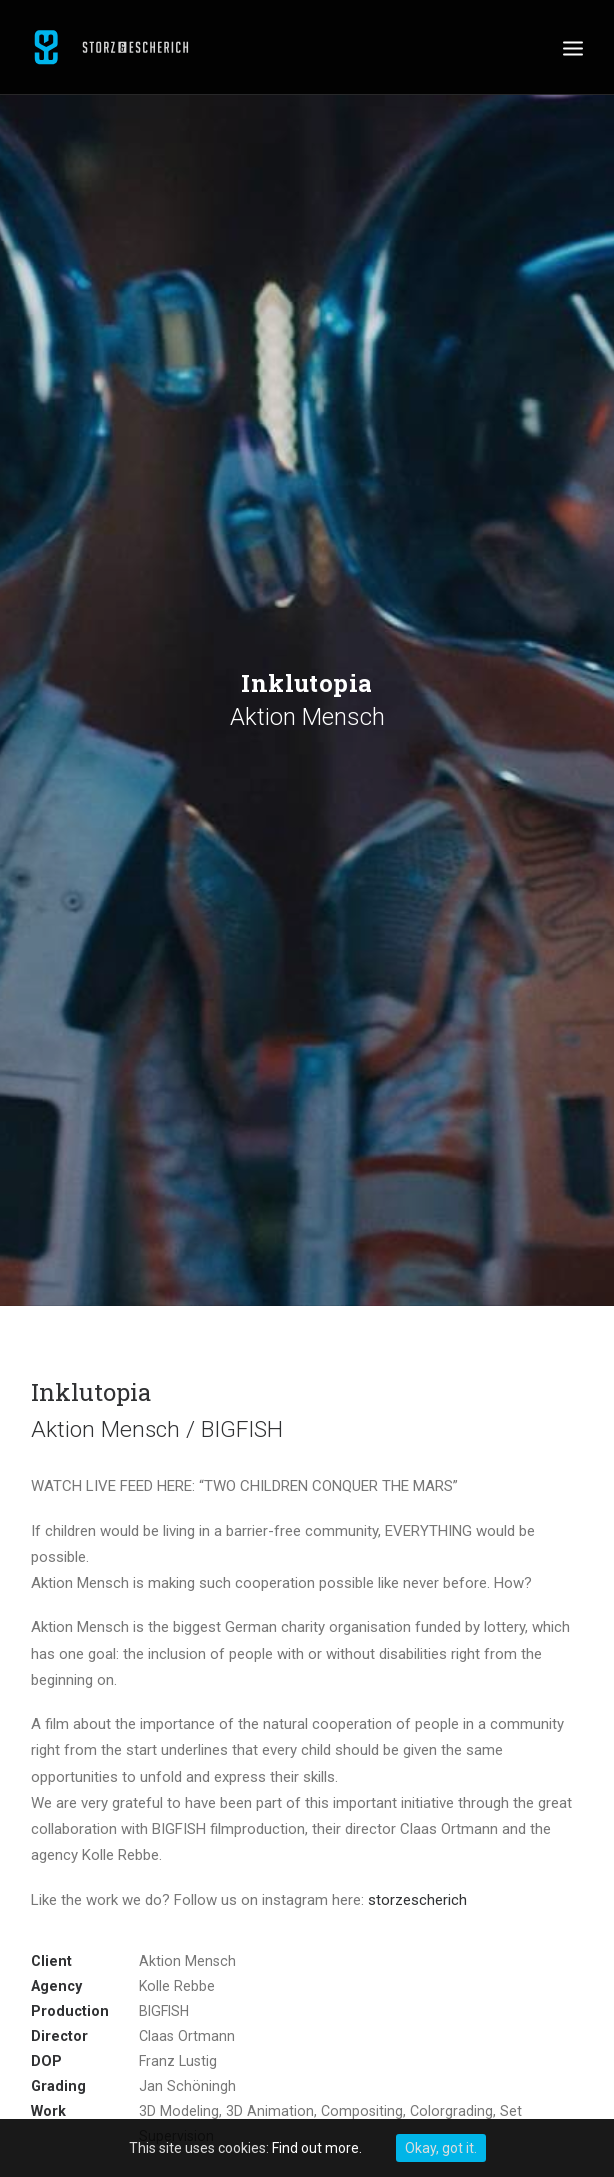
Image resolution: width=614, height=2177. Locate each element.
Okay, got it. (441, 2148)
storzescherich (417, 1900)
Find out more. (317, 2148)
